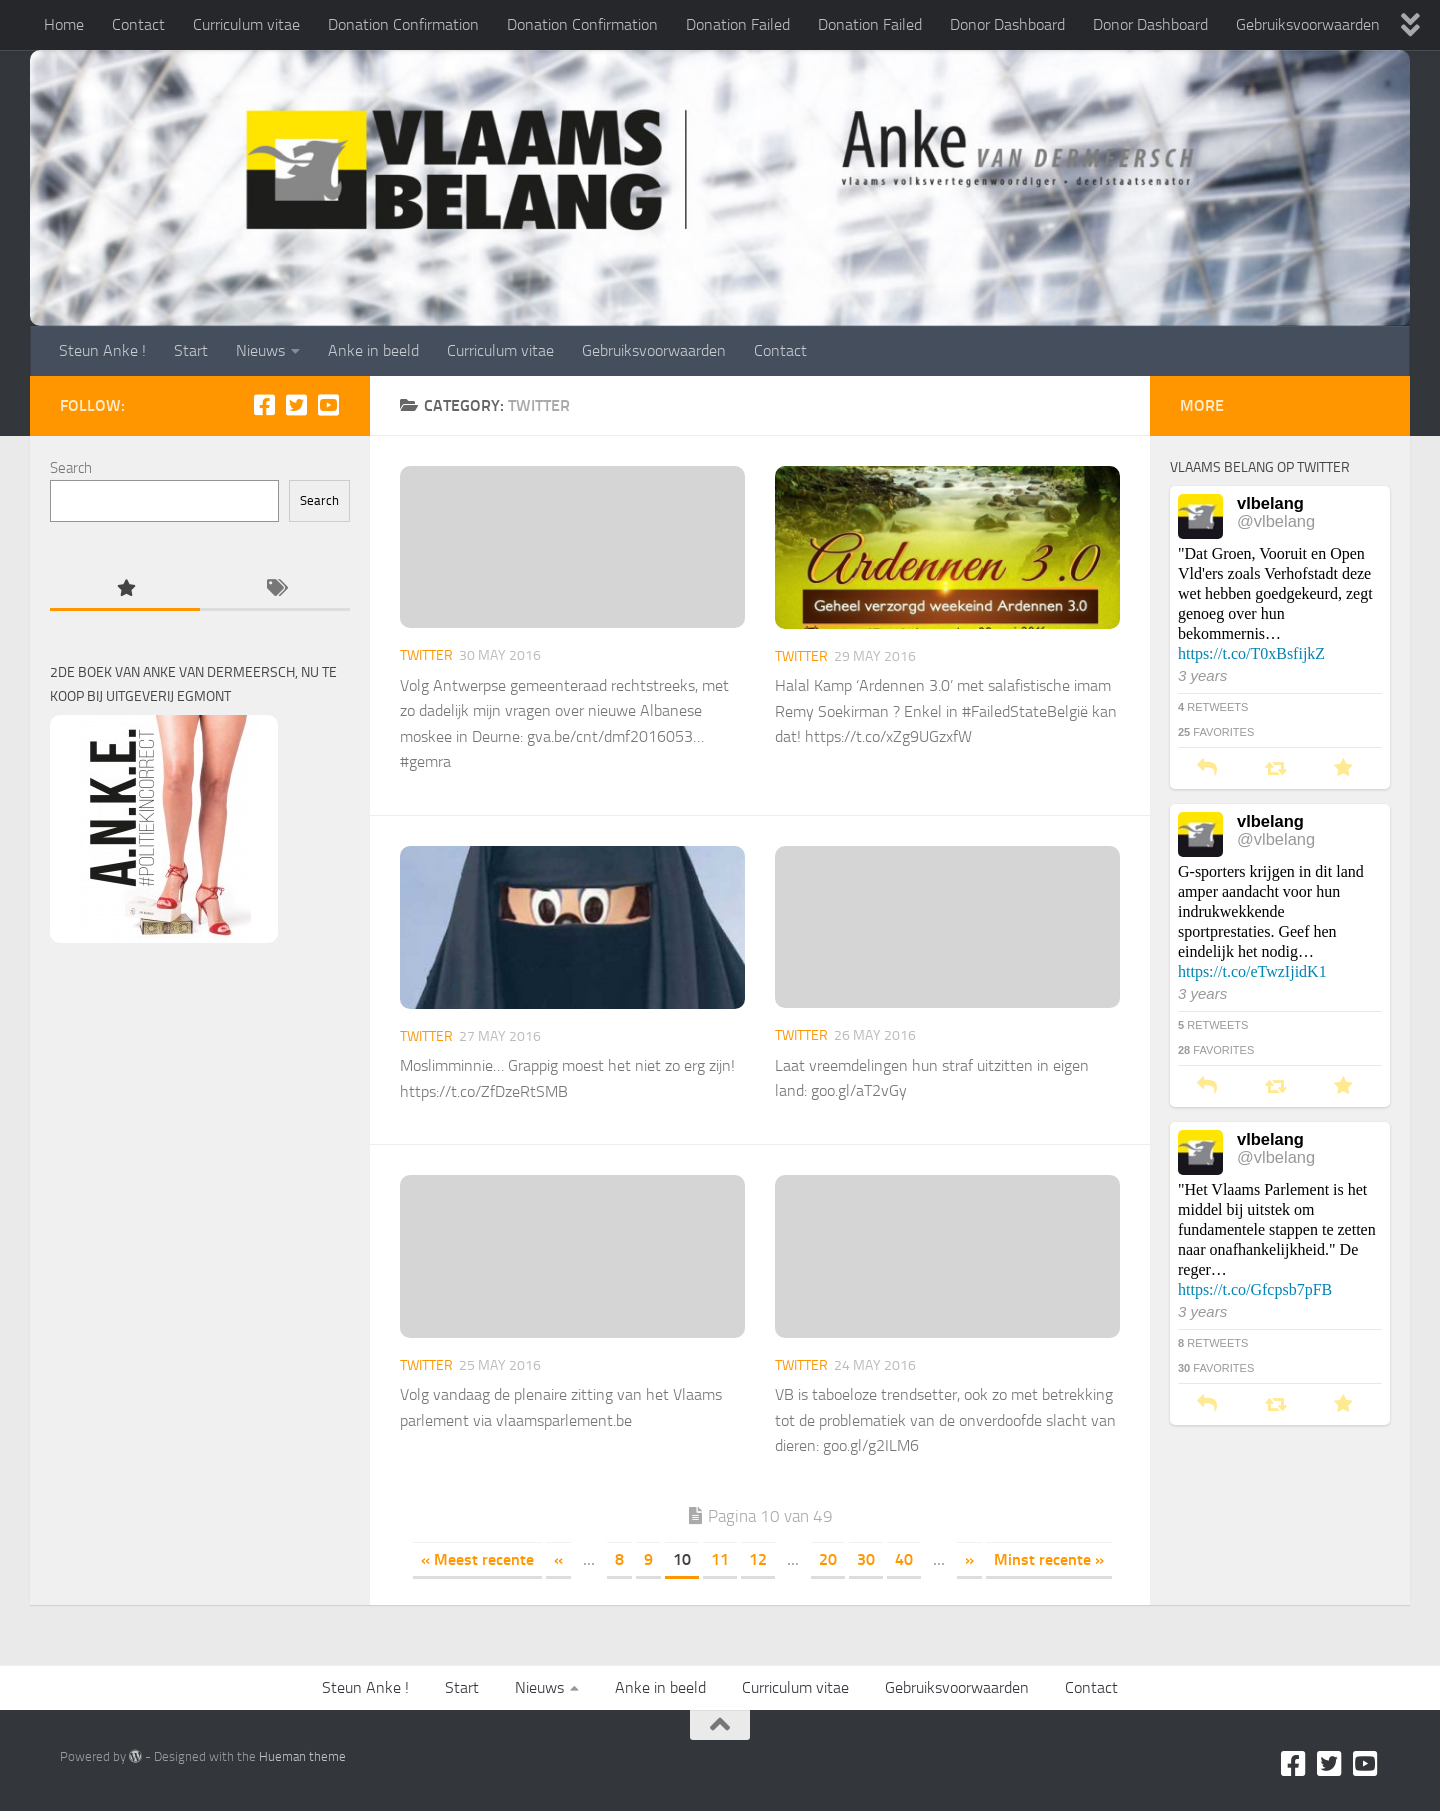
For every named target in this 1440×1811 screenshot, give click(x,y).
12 (758, 1559)
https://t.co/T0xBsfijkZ (1251, 653)
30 (866, 1559)
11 (720, 1559)
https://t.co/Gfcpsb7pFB (1255, 1289)
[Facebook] (264, 405)
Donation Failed (738, 24)
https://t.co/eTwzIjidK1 (1252, 971)
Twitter (426, 655)
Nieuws (260, 350)
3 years (1202, 675)
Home (64, 24)
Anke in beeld (373, 350)
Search (71, 468)
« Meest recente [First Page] (477, 1559)
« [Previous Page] (558, 1559)
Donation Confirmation (403, 24)
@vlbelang (1276, 521)
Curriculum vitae (246, 24)
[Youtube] (328, 405)
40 (904, 1559)
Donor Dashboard (1007, 24)
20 (828, 1559)
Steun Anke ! (102, 350)
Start (191, 350)
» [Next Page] (969, 1559)
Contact (138, 24)
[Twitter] (296, 405)
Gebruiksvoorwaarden (1308, 24)
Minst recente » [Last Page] (1049, 1559)
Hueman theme (302, 1756)
